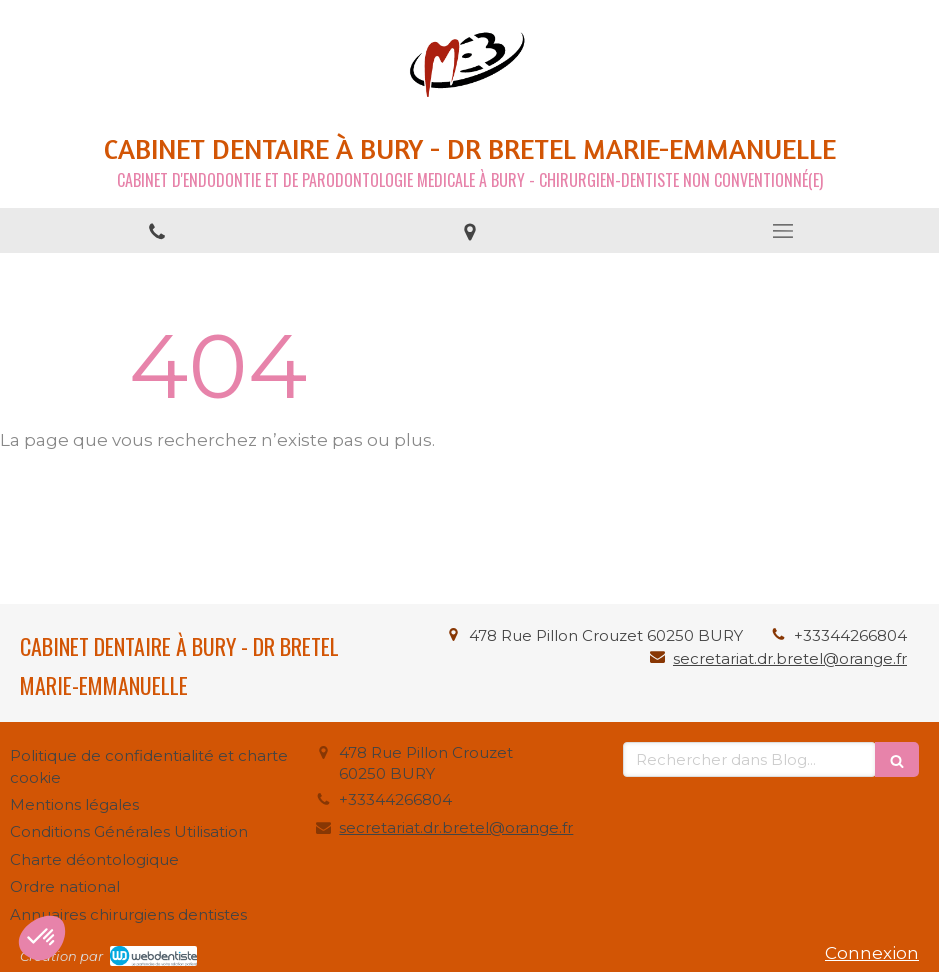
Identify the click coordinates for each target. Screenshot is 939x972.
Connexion (872, 953)
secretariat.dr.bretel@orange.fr (790, 658)
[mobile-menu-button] (782, 231)
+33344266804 (850, 635)
